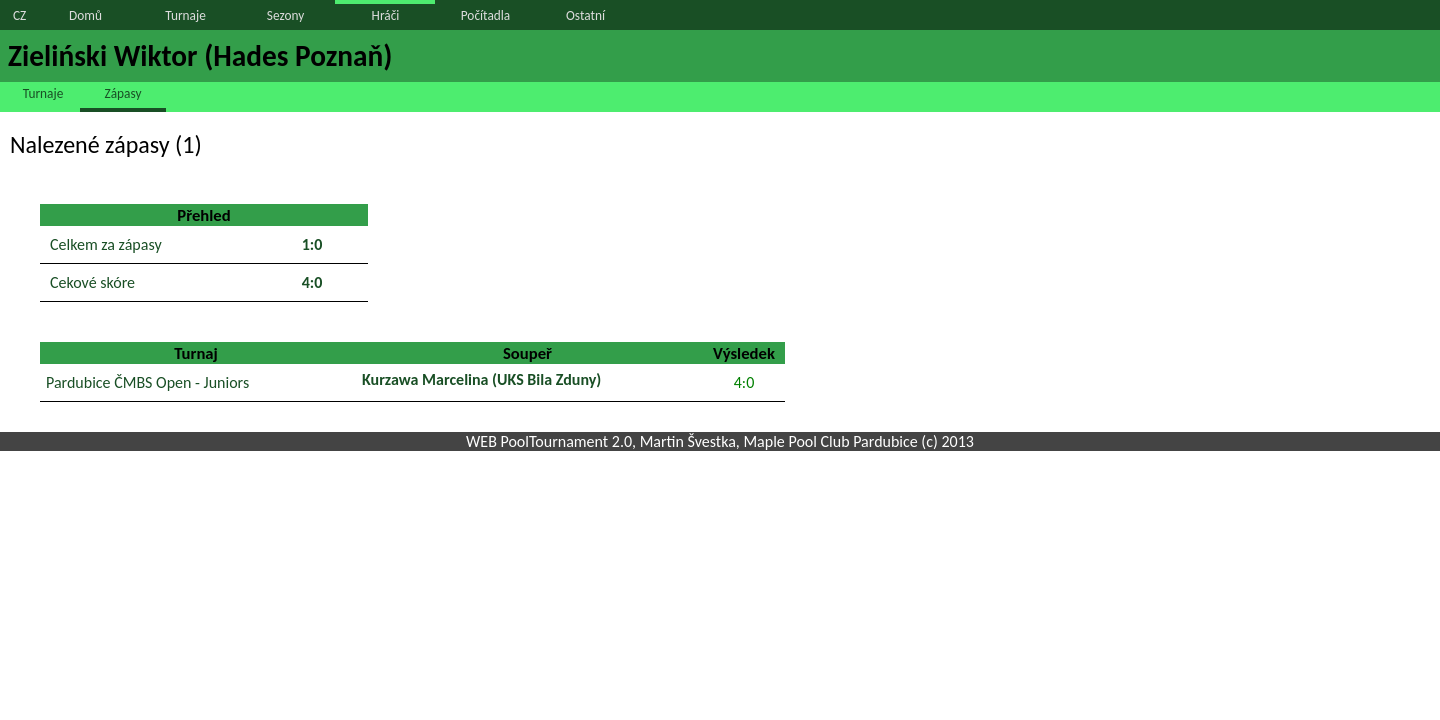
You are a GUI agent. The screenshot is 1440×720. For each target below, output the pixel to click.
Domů (85, 15)
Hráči (386, 15)
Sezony (285, 15)
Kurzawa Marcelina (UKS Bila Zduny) (481, 379)
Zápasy (123, 93)
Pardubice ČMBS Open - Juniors (147, 382)
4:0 (744, 382)
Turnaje (185, 15)
